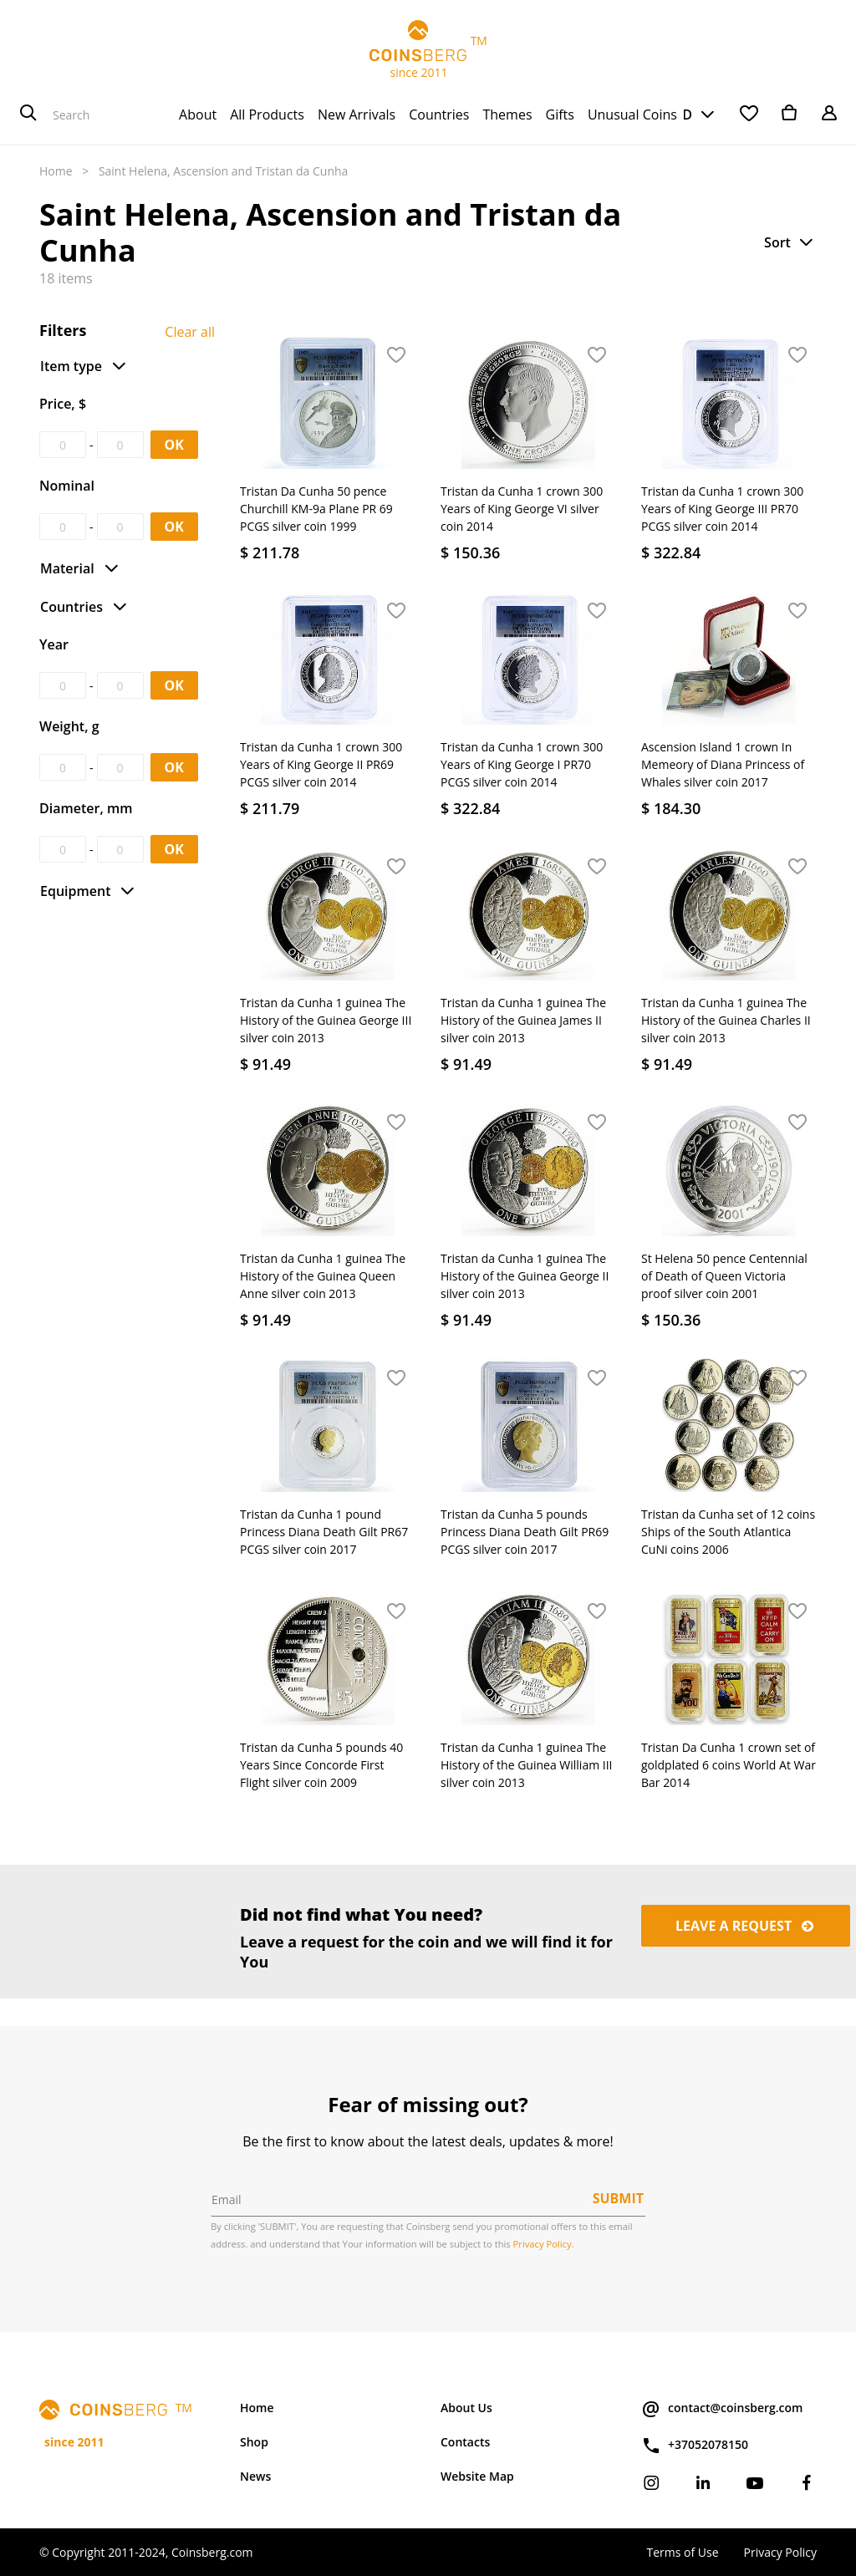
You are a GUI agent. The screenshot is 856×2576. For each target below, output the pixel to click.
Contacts (465, 2442)
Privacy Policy (780, 2552)
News (255, 2476)
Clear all (190, 332)
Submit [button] (618, 2198)
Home (56, 171)
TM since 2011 (428, 50)
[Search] (28, 114)
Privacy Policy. (543, 2243)
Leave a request (745, 1926)
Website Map (477, 2476)
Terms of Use (682, 2552)
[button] (790, 242)
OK (174, 444)
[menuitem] (197, 114)
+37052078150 (694, 2446)
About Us (466, 2408)
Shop (254, 2442)
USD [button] (678, 114)
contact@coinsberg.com (721, 2409)
